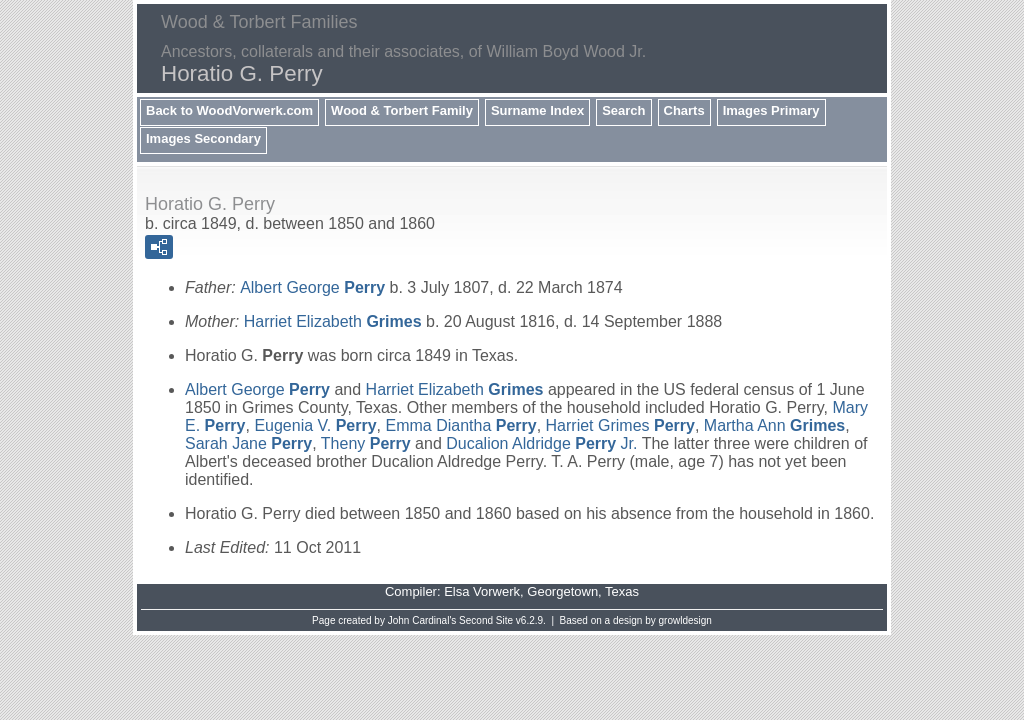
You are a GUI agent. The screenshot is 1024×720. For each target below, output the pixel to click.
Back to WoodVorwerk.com (229, 110)
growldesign (685, 620)
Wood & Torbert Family (402, 110)
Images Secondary (203, 138)
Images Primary (771, 110)
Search (623, 110)
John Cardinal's (422, 620)
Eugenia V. (315, 425)
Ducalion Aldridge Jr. (541, 443)
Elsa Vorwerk (482, 591)
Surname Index (537, 110)
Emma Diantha (460, 425)
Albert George (312, 287)
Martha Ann (774, 425)
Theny (366, 443)
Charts (684, 110)
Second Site (486, 620)
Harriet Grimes (620, 425)
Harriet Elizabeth (333, 321)
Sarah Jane (248, 443)
